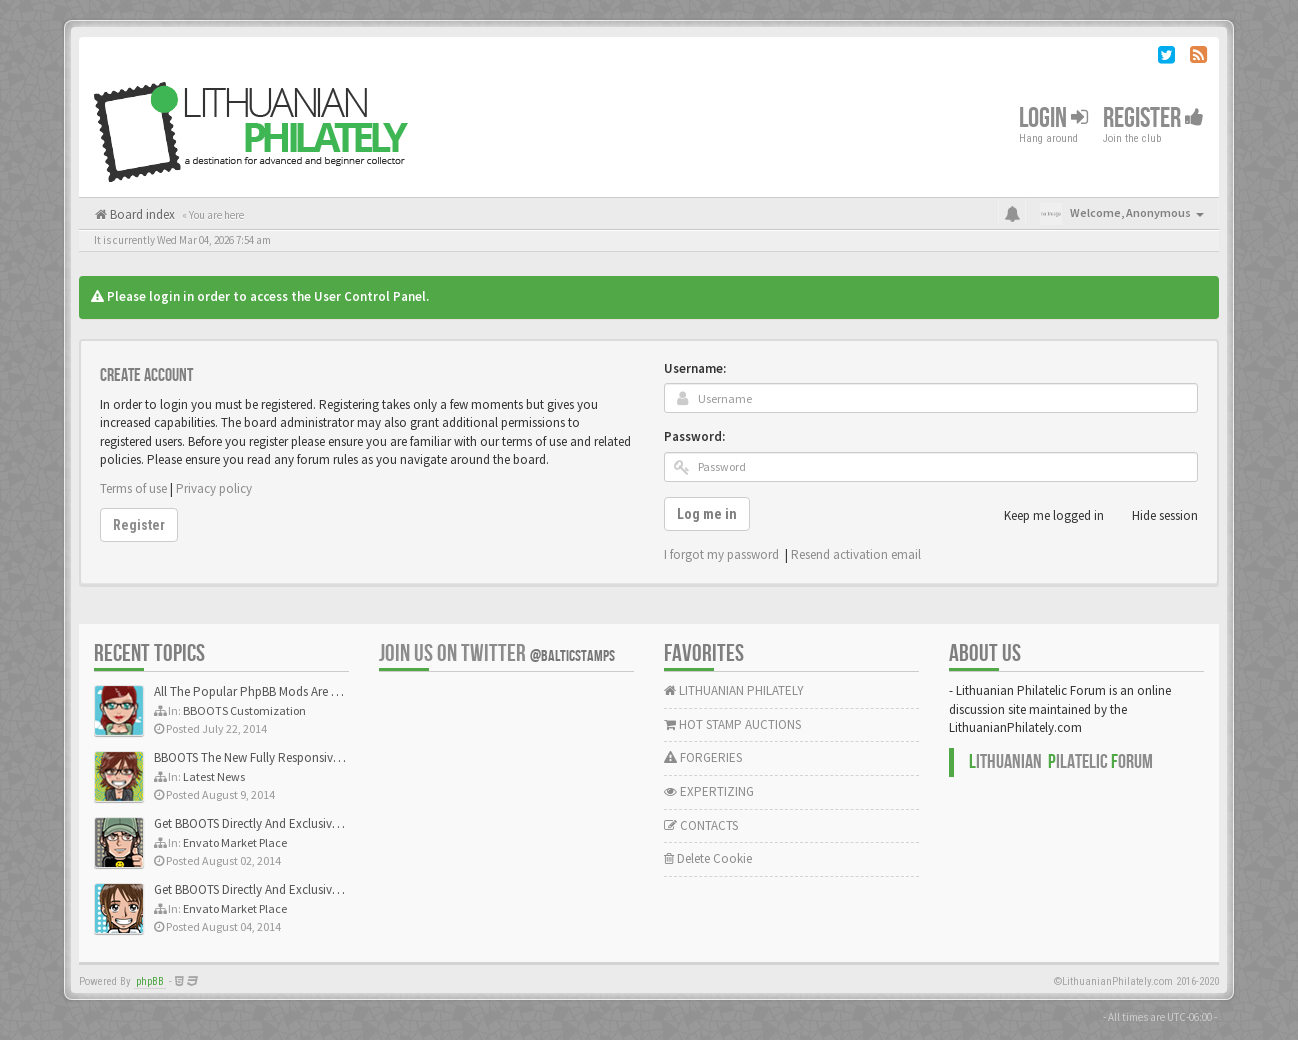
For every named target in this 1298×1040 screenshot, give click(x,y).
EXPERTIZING (709, 791)
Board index (141, 214)
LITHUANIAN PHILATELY (734, 690)
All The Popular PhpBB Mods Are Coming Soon (280, 691)
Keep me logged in (1043, 516)
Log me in (707, 514)
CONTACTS (701, 825)
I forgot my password (721, 554)
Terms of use (133, 488)
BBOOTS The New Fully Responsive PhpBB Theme (286, 757)
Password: (694, 436)
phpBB (150, 981)
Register (1153, 118)
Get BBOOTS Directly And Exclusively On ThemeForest (296, 823)
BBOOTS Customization (244, 710)
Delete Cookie (708, 858)
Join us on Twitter (497, 653)
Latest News (214, 776)
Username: (695, 368)
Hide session (1154, 516)
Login (1053, 118)
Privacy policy (214, 488)
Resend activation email (856, 554)
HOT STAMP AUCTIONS (732, 724)
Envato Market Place (235, 842)
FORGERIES (703, 757)
